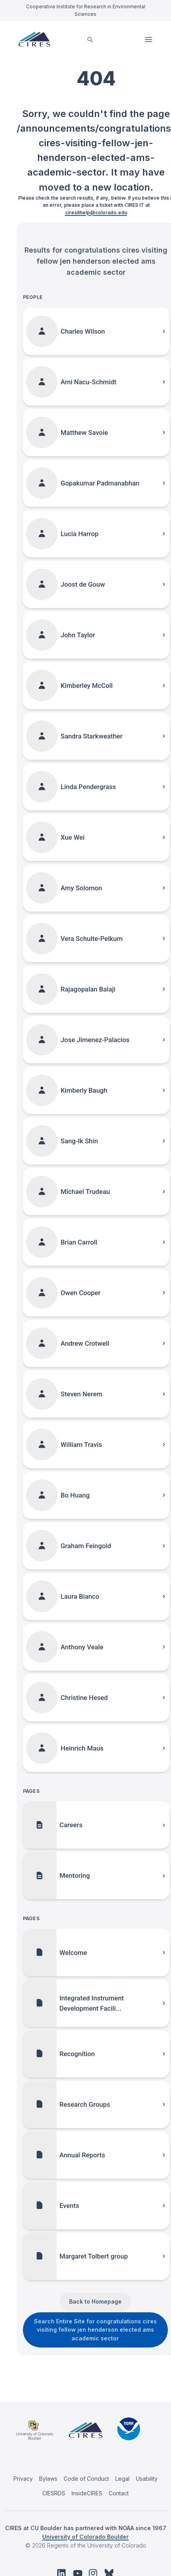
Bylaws (48, 2478)
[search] (90, 39)
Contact (119, 2493)
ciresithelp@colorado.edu (96, 212)
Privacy (23, 2478)
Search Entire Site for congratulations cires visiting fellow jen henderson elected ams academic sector (95, 2330)
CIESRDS (53, 2493)
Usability (147, 2478)
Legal (122, 2478)
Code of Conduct (86, 2478)
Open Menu (149, 39)
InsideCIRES (86, 2493)
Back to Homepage (95, 2301)
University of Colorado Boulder (85, 2536)
